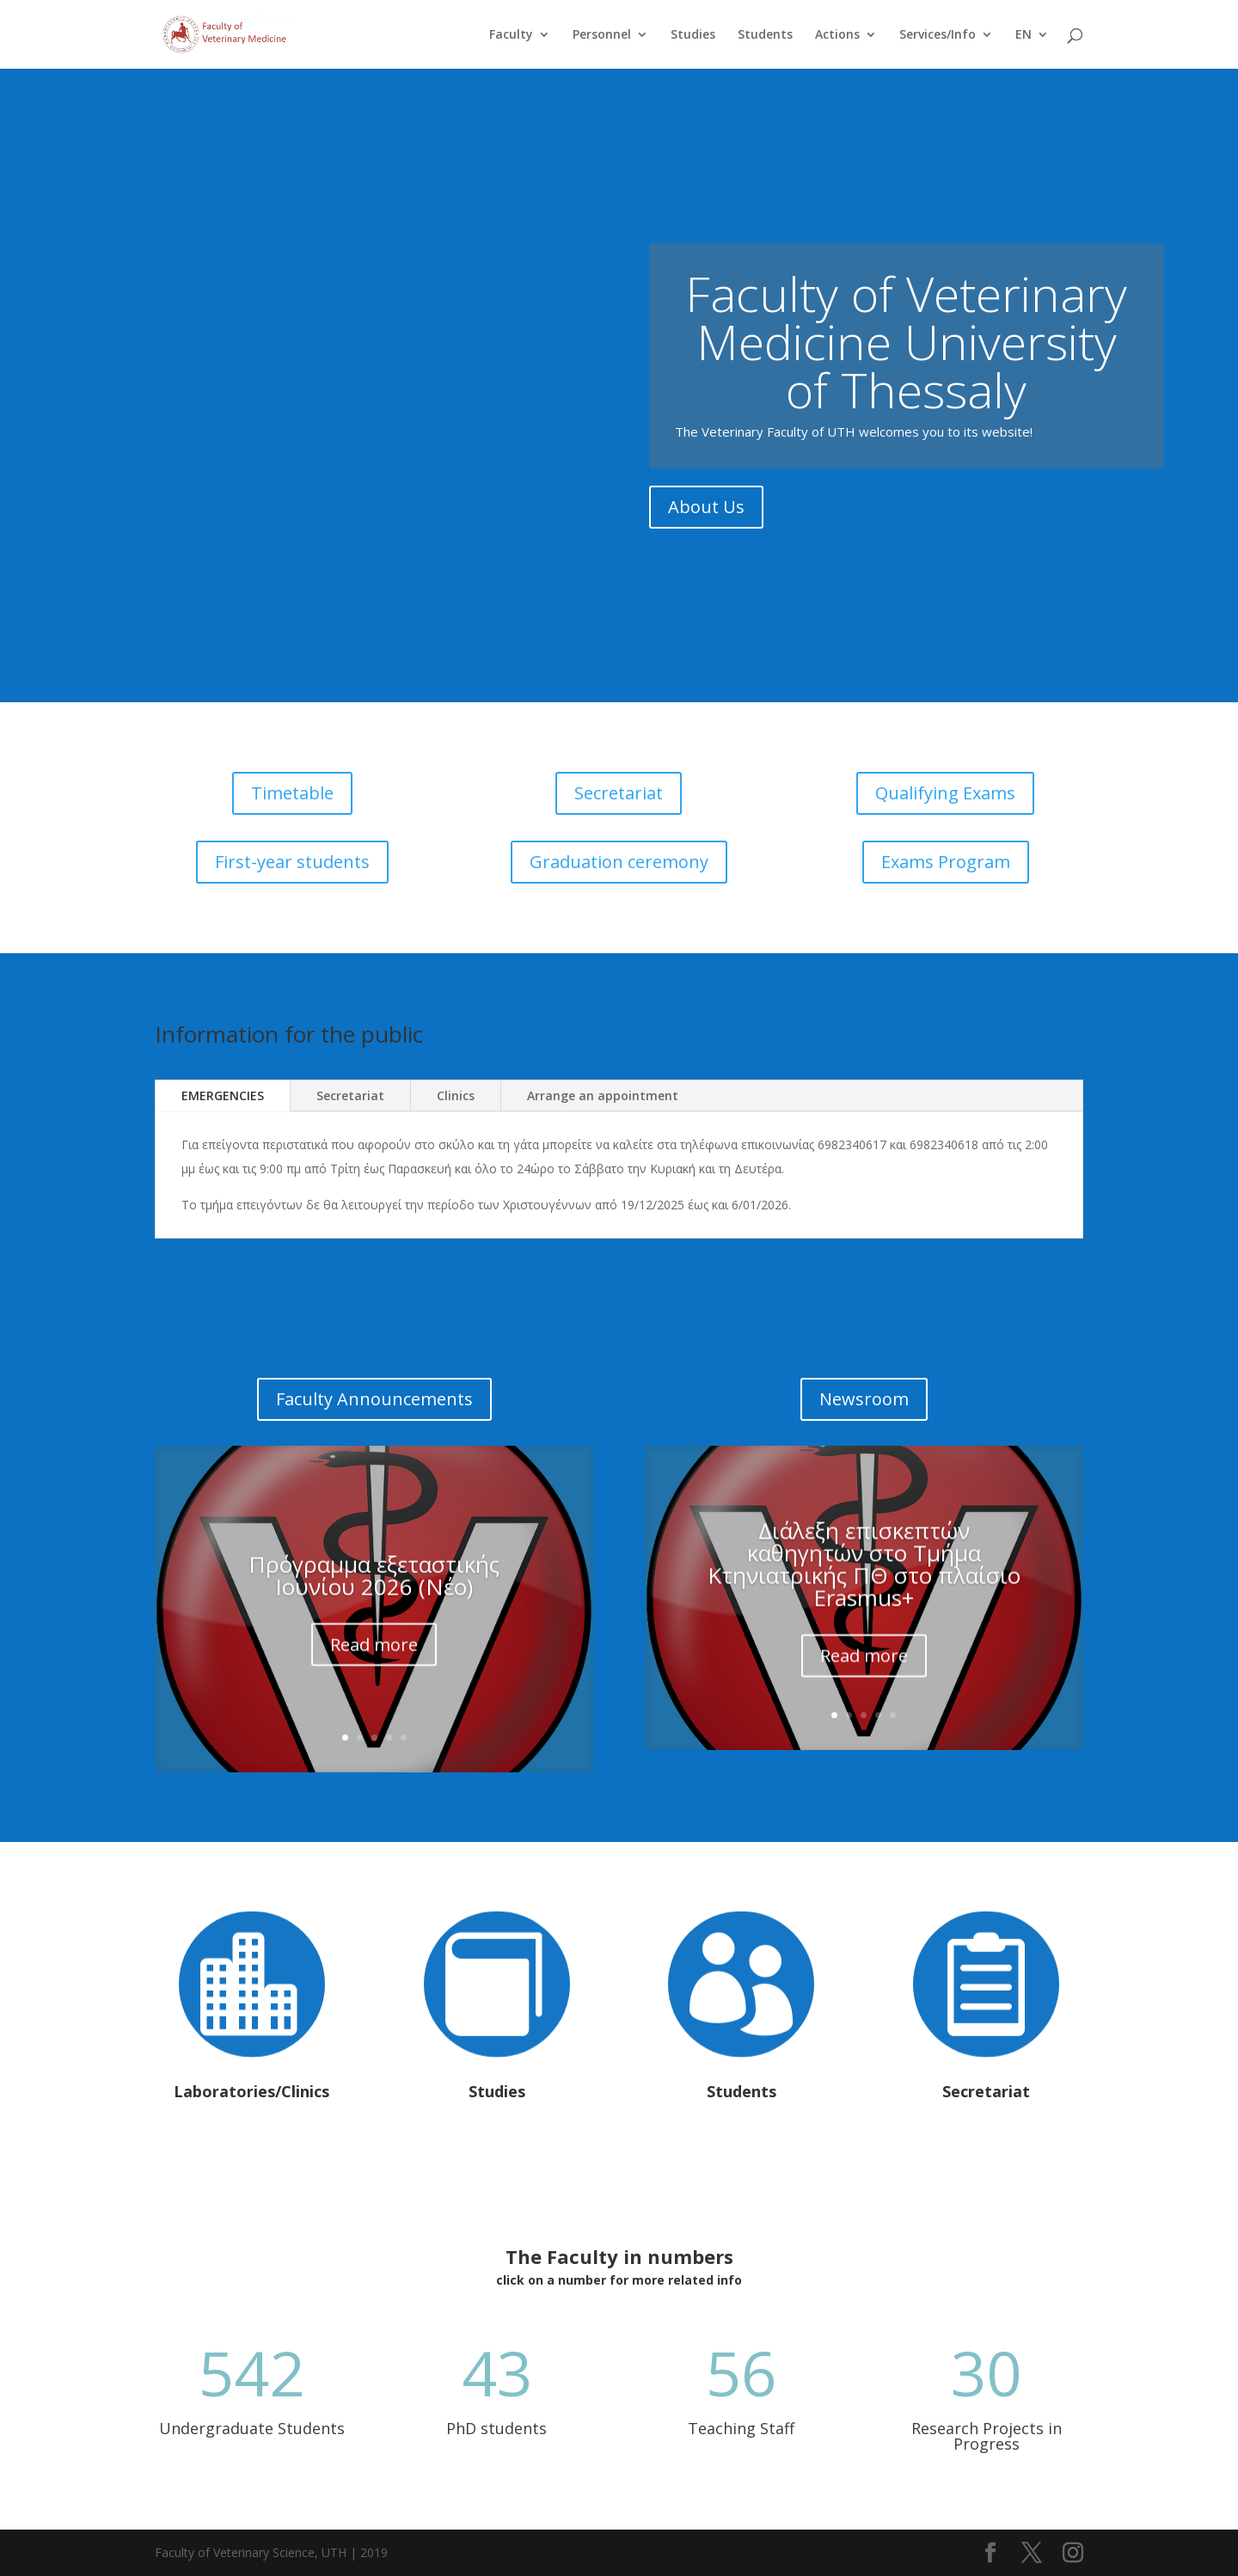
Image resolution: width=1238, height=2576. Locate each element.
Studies (693, 35)
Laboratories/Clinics (251, 2091)
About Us (706, 518)
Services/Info (937, 35)
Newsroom (864, 1398)
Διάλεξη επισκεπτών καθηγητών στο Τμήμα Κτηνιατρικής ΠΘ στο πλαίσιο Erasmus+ (864, 1591)
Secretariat (618, 793)
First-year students (292, 861)
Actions (837, 35)
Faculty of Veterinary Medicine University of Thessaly (906, 353)
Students (765, 35)
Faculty (511, 35)
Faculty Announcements (374, 1398)
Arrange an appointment (602, 1095)
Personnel (602, 35)
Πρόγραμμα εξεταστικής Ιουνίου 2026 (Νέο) (373, 1598)
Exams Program (945, 861)
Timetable (292, 793)
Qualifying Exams (945, 793)
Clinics (456, 1095)
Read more (374, 1667)
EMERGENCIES (222, 1095)
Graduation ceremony (619, 861)
